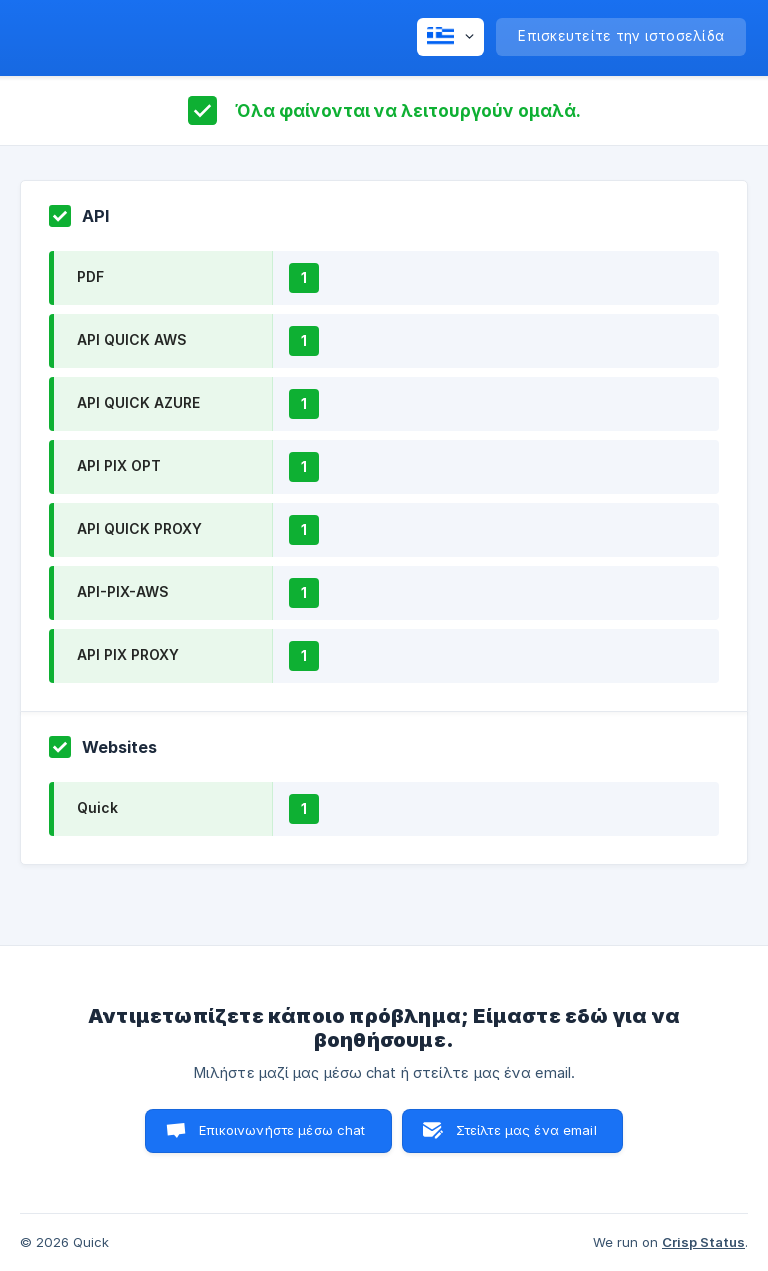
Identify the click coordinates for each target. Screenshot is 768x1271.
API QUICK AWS (132, 339)
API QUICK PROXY (139, 528)
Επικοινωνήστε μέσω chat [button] (282, 1130)
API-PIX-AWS (123, 591)
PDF (90, 276)
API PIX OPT (119, 465)
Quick (97, 807)
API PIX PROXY (128, 654)
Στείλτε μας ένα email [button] (526, 1130)
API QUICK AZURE (138, 402)
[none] (450, 37)
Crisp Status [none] (703, 1242)
